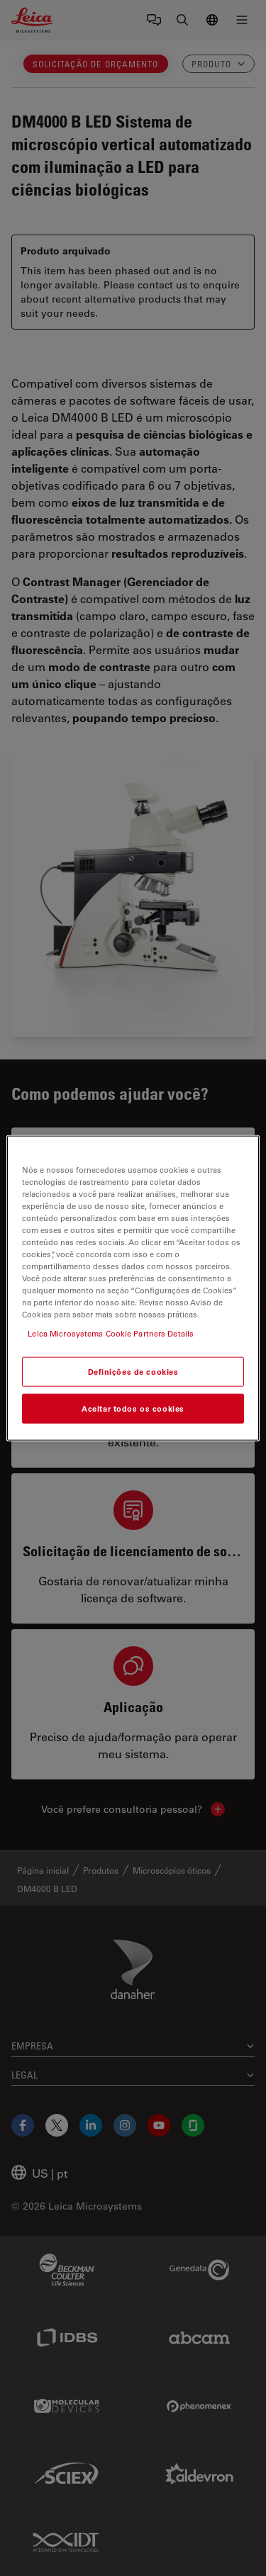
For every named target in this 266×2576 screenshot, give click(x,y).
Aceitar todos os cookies (133, 1408)
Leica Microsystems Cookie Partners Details (111, 1333)
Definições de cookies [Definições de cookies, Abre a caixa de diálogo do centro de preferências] (133, 1371)
